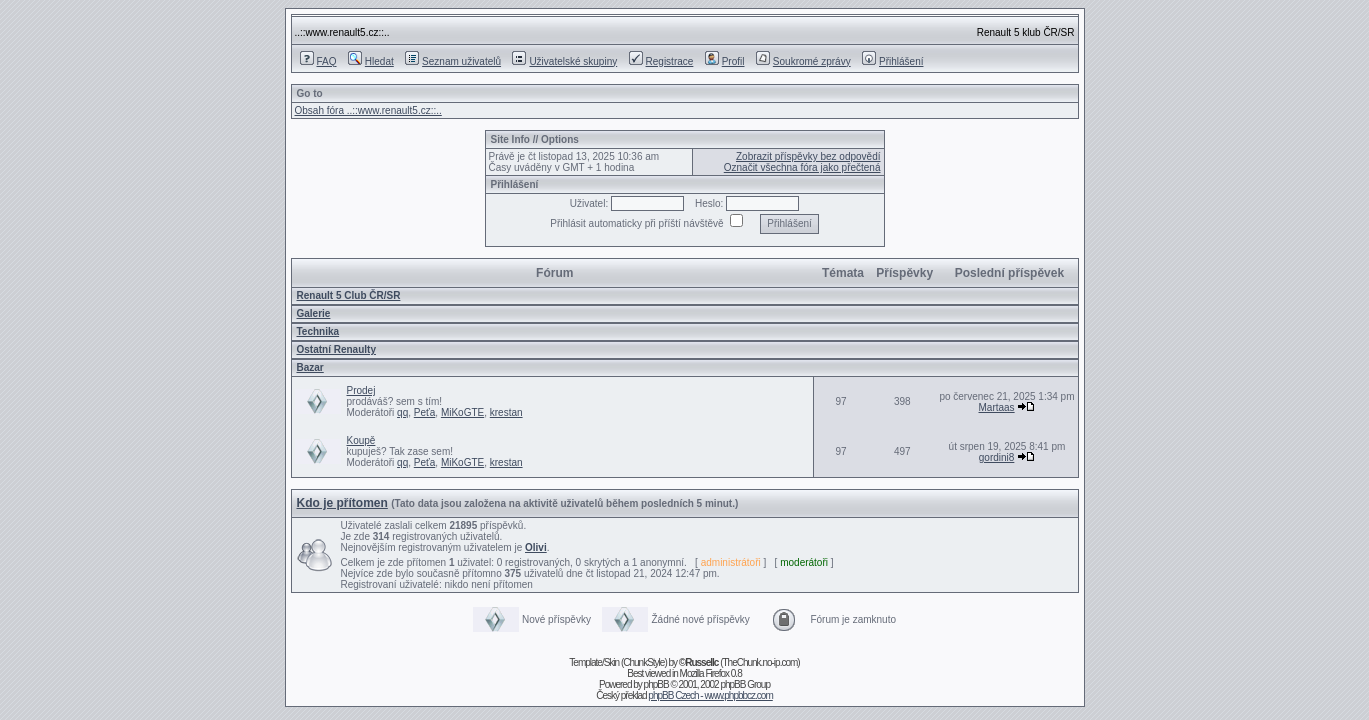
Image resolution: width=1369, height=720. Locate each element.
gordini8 (997, 457)
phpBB (656, 684)
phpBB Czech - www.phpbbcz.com (710, 695)
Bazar (310, 367)
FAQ (318, 61)
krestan (506, 412)
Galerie (314, 313)
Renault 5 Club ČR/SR (349, 295)
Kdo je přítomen (342, 503)
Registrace (661, 61)
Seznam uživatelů (453, 61)
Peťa (425, 412)
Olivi (536, 547)
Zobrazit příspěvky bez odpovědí (808, 156)
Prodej (361, 390)
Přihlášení (892, 61)
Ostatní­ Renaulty (336, 349)
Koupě (361, 440)
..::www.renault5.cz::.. (342, 32)
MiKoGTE (462, 412)
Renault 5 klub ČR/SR (1026, 32)
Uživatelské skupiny (564, 61)
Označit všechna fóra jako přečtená (802, 167)
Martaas (997, 407)
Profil (725, 61)
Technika (318, 331)
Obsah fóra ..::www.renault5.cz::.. (368, 110)
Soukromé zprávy (803, 61)
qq (402, 412)
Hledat (371, 61)
